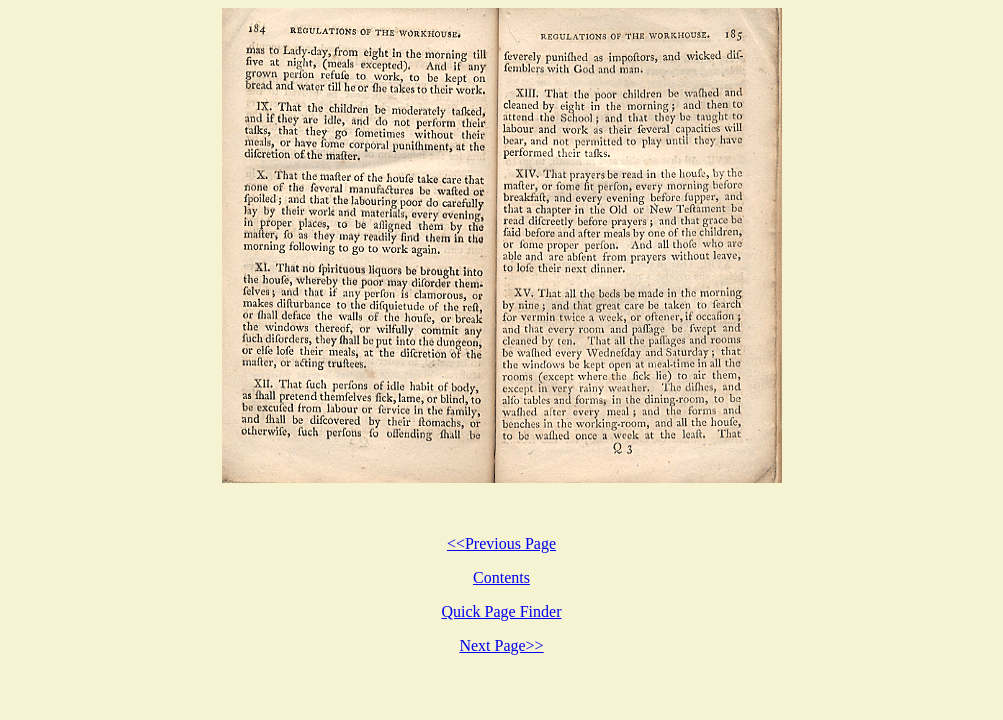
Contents (501, 577)
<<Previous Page (501, 543)
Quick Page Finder (502, 611)
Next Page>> (501, 645)
